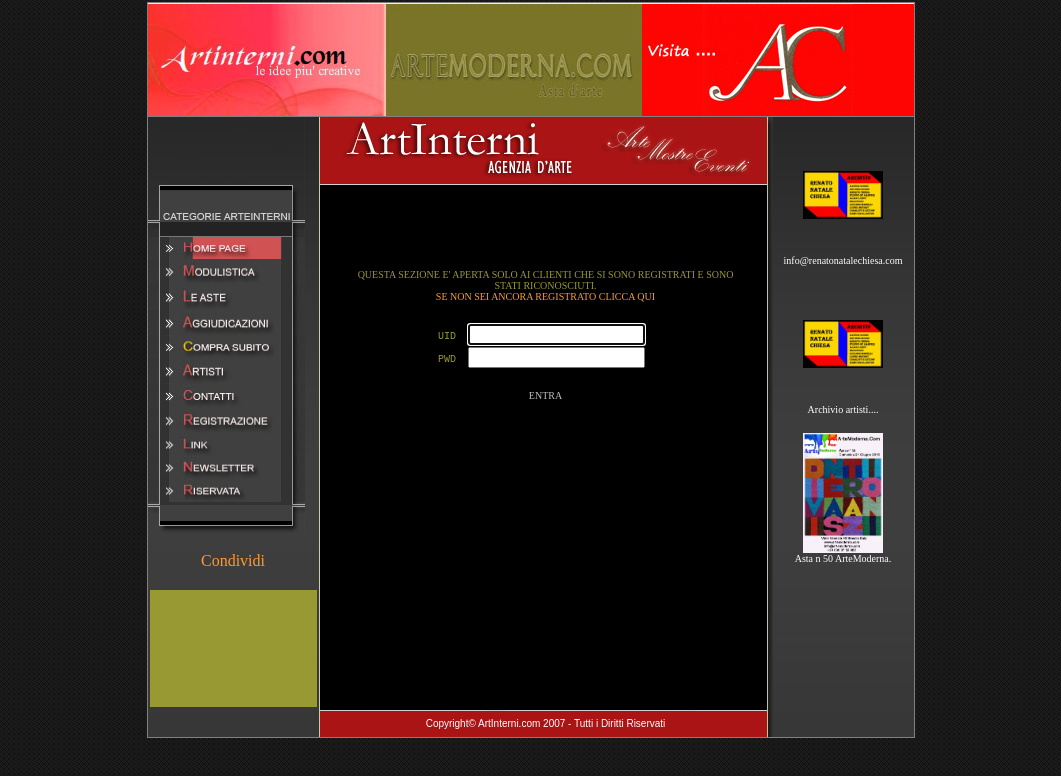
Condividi (233, 560)
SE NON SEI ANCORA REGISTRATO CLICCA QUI (545, 296)
